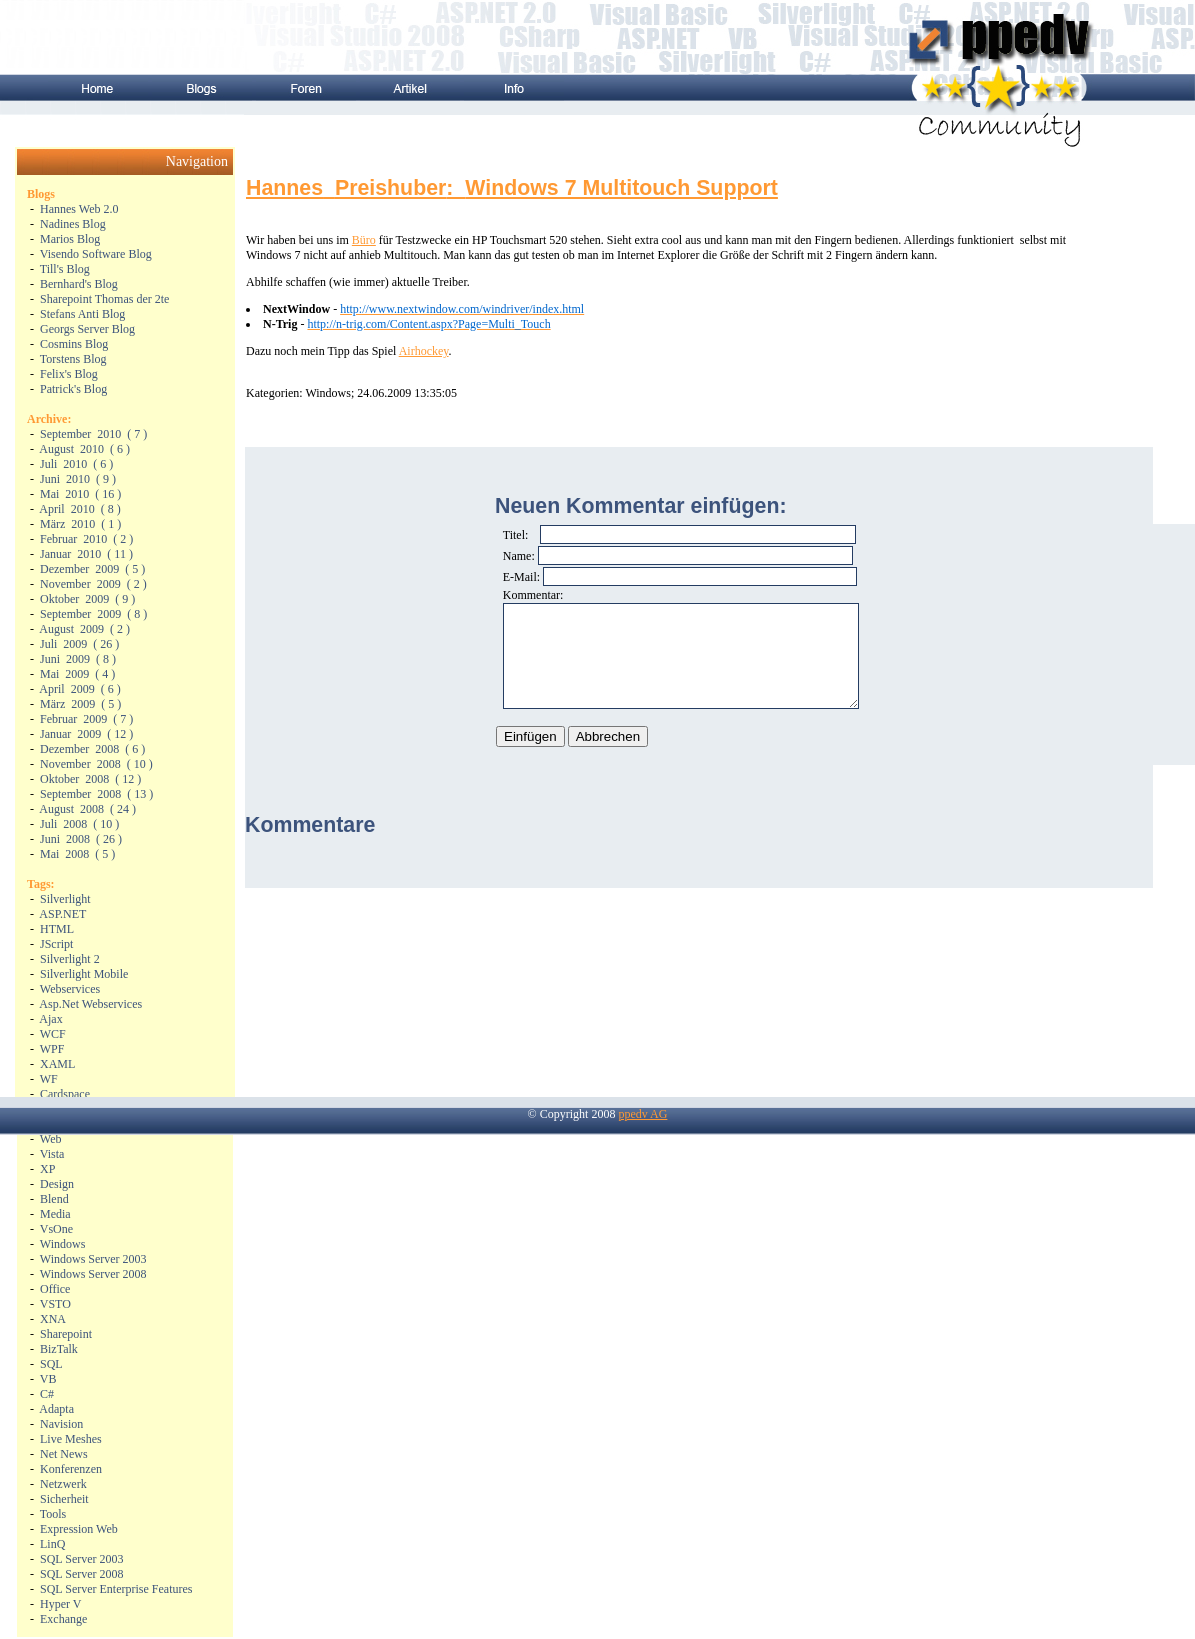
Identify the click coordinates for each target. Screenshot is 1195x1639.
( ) (93, 434)
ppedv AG (642, 1114)
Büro (364, 240)
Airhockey (424, 351)
